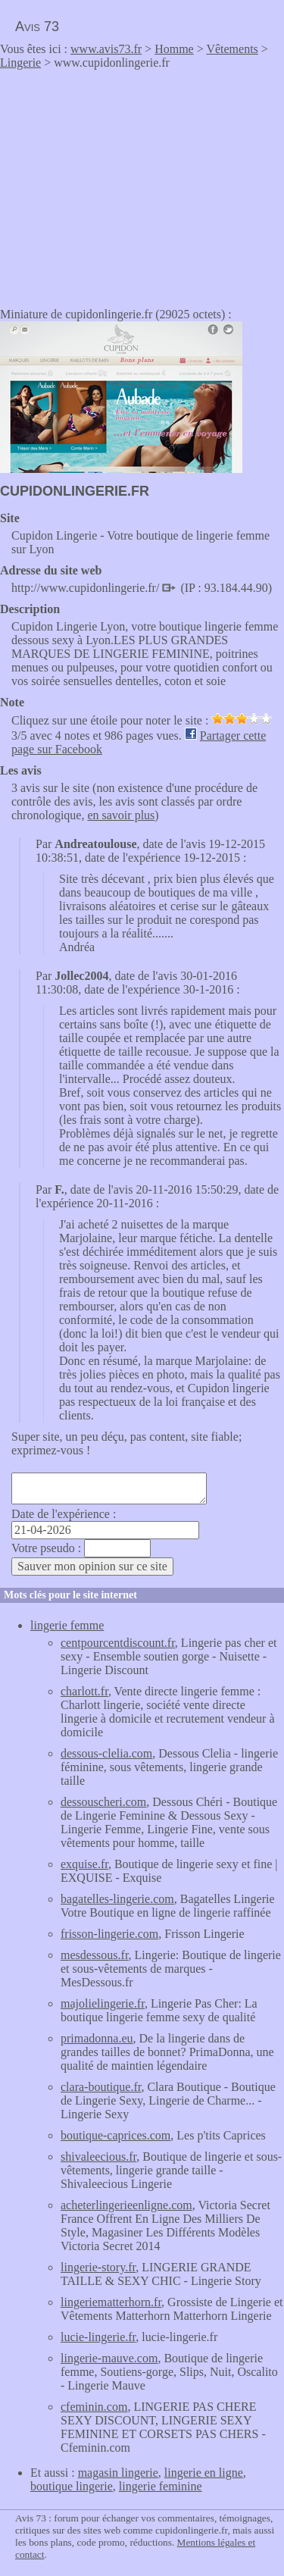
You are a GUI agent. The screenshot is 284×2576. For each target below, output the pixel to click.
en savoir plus (120, 815)
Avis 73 (37, 26)
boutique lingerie (71, 2486)
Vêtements (231, 48)
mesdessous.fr (95, 1954)
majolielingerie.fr (103, 2003)
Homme (174, 48)
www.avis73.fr (106, 48)
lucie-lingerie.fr (98, 2336)
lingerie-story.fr (98, 2267)
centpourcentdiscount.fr (118, 1642)
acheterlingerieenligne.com (126, 2205)
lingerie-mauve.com (109, 2358)
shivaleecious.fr (98, 2156)
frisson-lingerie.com (109, 1933)
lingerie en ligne (203, 2472)
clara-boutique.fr (101, 2086)
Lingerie (20, 62)
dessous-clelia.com (106, 1753)
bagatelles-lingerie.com (117, 1898)
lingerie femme (67, 1625)
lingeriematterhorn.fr (111, 2302)
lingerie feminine (160, 2486)
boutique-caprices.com (115, 2135)
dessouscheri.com (103, 1801)
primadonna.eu (97, 2038)
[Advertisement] (127, 183)
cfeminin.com (94, 2406)
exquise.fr (84, 1864)
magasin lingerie (118, 2472)
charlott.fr (84, 1691)
